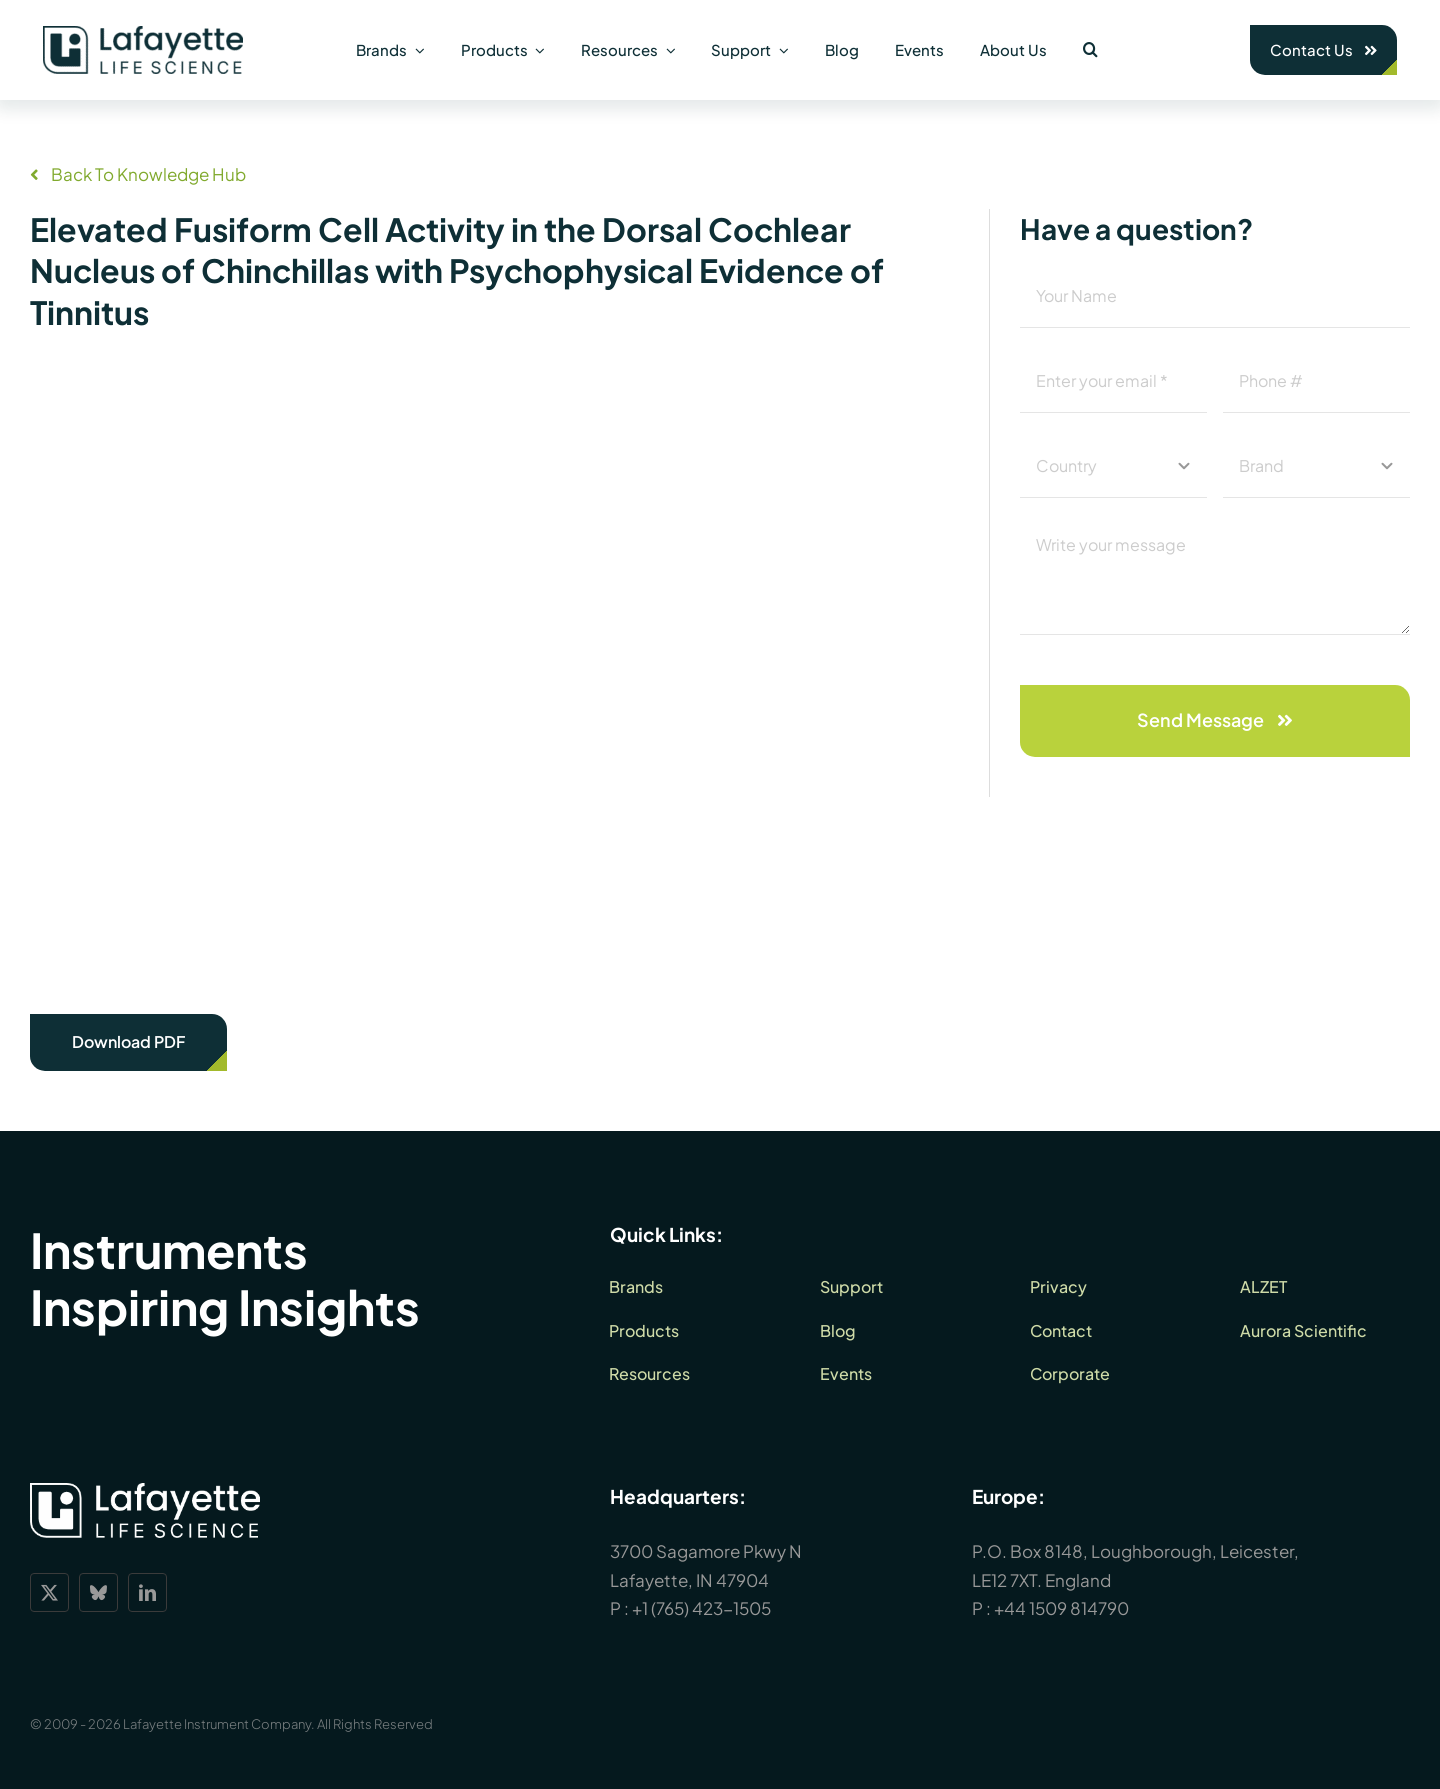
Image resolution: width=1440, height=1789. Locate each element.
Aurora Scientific (1303, 1330)
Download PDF (128, 1041)
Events (846, 1373)
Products (644, 1330)
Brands (636, 1286)
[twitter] (49, 1592)
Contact (1061, 1330)
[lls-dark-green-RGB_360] (143, 34)
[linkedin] (147, 1592)
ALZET (1263, 1286)
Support (851, 1286)
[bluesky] (98, 1592)
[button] (1090, 50)
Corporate (1070, 1373)
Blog (838, 1330)
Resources (649, 1373)
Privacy (1058, 1286)
